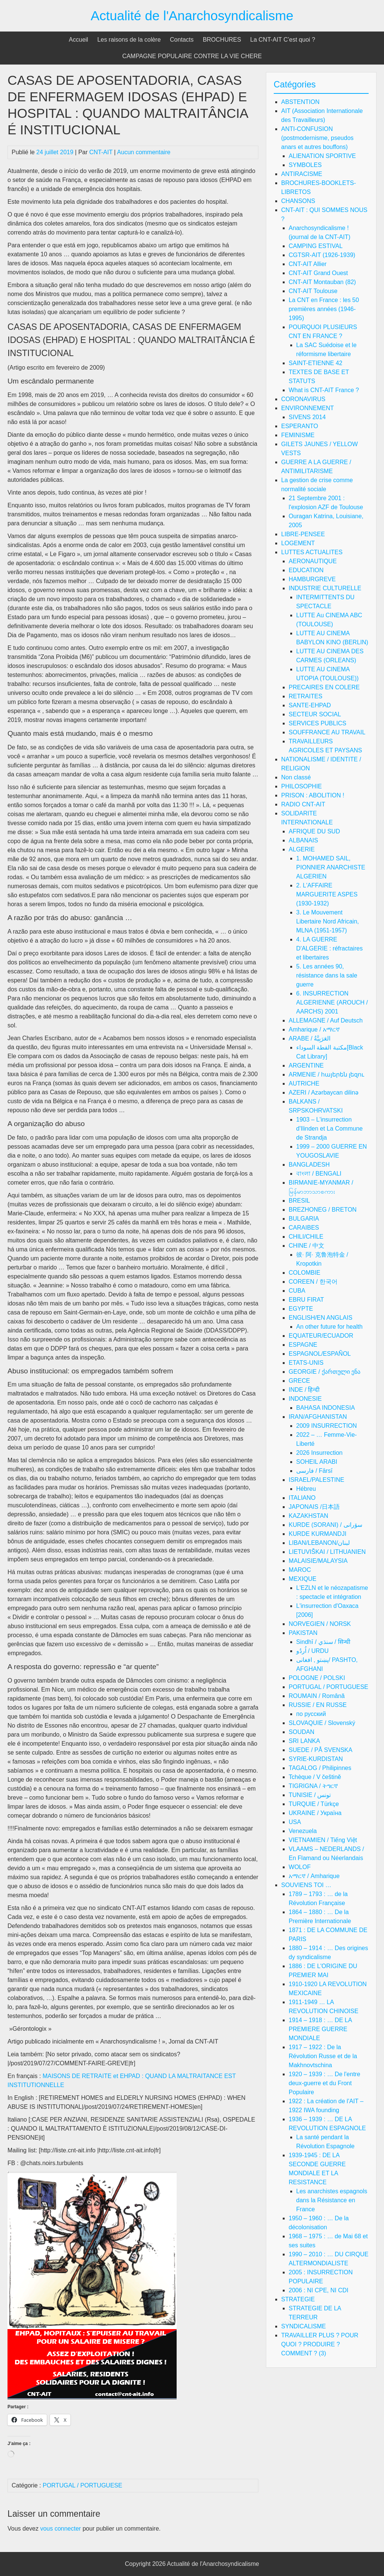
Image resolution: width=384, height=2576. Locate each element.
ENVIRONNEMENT (307, 408)
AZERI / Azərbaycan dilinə (323, 1092)
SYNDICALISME (303, 2326)
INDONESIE (305, 1399)
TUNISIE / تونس (310, 1795)
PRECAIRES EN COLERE (324, 687)
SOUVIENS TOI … (306, 1885)
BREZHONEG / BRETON (323, 1209)
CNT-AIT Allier (308, 264)
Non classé (296, 777)
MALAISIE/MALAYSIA (318, 1561)
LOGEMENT (298, 543)
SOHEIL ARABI (317, 1462)
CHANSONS (298, 201)
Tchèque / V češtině (315, 1777)
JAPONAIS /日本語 (314, 1507)
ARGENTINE (306, 1065)
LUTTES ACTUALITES (312, 552)
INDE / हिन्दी (304, 1389)
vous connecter (60, 2528)
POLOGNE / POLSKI (317, 1678)
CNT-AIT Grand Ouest (318, 273)
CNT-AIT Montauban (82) (322, 282)
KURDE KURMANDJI (317, 1534)
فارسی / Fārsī (314, 1471)
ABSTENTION (300, 102)
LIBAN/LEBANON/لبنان (319, 1543)
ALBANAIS (303, 840)
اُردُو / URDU (312, 1651)
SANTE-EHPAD (310, 705)
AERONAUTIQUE (313, 561)
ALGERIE (302, 849)
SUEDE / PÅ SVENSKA (320, 1750)
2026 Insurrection (319, 1453)
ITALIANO (302, 1498)
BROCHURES (222, 39)
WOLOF (300, 1867)
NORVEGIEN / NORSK (320, 1624)
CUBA (297, 1290)
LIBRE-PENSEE (303, 534)
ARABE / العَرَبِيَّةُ (310, 1038)
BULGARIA (304, 1218)
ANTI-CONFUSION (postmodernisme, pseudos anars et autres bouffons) (317, 138)
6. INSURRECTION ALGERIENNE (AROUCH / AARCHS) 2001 (332, 1002)
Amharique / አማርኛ (314, 1029)
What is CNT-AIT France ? (324, 390)
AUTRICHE (304, 1083)
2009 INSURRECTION (326, 1426)
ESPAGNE (303, 1344)
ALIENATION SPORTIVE (322, 156)
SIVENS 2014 (307, 417)
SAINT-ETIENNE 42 (315, 363)
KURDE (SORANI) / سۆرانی (325, 1525)
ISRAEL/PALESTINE (316, 1480)
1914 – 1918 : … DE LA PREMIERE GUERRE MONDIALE (320, 2029)
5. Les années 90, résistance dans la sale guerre (326, 975)
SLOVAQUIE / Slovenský (322, 1723)
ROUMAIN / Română (317, 1696)
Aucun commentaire (143, 152)
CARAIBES (304, 1227)
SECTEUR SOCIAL (315, 714)
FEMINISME (298, 435)
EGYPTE (301, 1308)
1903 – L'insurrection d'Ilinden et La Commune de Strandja (329, 1128)
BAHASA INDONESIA (325, 1408)
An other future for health (329, 1326)
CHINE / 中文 (306, 1245)
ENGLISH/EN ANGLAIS (320, 1317)
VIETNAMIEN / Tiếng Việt (323, 1840)
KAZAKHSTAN (308, 1516)
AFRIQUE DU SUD (314, 831)
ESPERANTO (299, 426)
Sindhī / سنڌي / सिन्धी (323, 1642)
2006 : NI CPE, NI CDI (318, 2290)
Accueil (78, 39)
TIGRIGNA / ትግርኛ (313, 1786)
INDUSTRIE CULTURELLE (325, 588)
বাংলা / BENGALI (319, 1173)
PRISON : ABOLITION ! (312, 795)
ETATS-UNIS (306, 1362)
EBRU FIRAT (306, 1299)
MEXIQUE (302, 1579)
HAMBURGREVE (312, 579)
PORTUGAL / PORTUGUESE (82, 2485)
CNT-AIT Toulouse (313, 291)
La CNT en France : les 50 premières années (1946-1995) (324, 309)
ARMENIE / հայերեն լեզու (326, 1074)
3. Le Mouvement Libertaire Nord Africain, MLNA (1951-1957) (327, 921)
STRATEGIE (298, 2299)
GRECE (299, 1380)
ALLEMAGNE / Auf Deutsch (326, 1020)
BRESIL (299, 1200)
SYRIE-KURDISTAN (316, 1759)
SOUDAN (301, 1732)
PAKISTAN (303, 1633)
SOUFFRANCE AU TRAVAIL (327, 732)
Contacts (182, 39)
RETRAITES (305, 696)
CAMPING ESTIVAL (316, 246)
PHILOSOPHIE (301, 786)
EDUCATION (306, 570)
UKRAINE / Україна (315, 1813)
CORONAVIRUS (303, 399)
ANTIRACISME (301, 174)
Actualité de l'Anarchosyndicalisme (192, 15)
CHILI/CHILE (306, 1236)
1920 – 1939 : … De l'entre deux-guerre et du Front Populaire (324, 2083)
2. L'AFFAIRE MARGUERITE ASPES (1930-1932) (327, 894)
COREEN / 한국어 (313, 1281)
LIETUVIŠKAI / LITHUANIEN (327, 1552)
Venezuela (303, 1831)
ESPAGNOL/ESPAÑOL (320, 1353)
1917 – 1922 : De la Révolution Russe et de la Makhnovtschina (323, 2056)
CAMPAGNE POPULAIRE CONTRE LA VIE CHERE (192, 56)
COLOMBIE (304, 1272)
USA (295, 1822)
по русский (311, 1714)
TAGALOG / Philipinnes (320, 1768)
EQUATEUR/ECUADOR (321, 1335)
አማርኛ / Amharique (314, 1876)
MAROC (300, 1570)
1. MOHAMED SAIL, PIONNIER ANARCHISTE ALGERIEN (330, 867)
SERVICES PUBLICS (317, 723)
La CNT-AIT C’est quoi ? (282, 39)
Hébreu (306, 1489)
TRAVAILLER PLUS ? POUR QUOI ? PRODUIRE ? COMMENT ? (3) (319, 2344)
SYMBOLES (305, 165)
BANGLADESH (309, 1164)
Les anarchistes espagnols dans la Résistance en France (331, 2200)
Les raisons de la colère (129, 39)
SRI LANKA (304, 1741)
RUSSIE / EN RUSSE (318, 1705)
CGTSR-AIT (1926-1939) (322, 255)
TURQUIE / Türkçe (314, 1804)
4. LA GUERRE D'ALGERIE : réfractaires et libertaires (329, 948)
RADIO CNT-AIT (303, 804)
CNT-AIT (100, 152)
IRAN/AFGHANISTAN (318, 1417)
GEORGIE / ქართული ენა (324, 1371)
